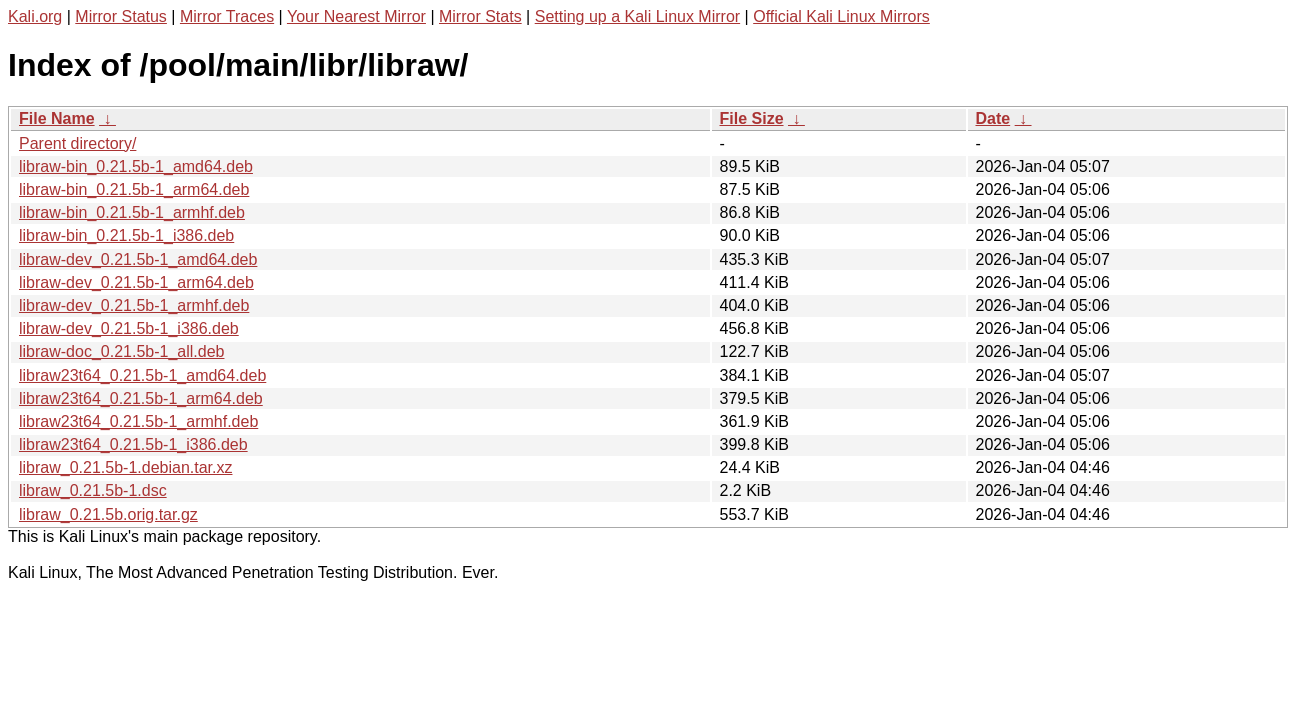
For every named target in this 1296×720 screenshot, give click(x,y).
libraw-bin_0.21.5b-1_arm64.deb (134, 189)
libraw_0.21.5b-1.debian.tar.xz (125, 467)
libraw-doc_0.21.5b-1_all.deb (121, 351)
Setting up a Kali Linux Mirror (637, 16)
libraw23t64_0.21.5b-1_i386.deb (133, 444)
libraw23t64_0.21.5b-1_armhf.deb (138, 421)
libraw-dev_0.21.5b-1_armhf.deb (134, 305)
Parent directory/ (77, 143)
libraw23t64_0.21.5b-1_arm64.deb (141, 398)
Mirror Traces (227, 16)
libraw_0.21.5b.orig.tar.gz (108, 514)
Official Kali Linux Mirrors (841, 16)
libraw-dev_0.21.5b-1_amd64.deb (138, 259)
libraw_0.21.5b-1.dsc (93, 490)
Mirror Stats (480, 16)
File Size (752, 118)
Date (993, 118)
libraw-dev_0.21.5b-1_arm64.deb (136, 282)
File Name (57, 118)
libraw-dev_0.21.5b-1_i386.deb (129, 328)
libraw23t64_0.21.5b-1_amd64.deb (142, 375)
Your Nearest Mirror (356, 16)
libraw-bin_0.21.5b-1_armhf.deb (132, 212)
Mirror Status (121, 16)
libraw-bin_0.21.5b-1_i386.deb (126, 235)
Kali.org (35, 16)
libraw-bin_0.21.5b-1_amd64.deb (136, 166)
